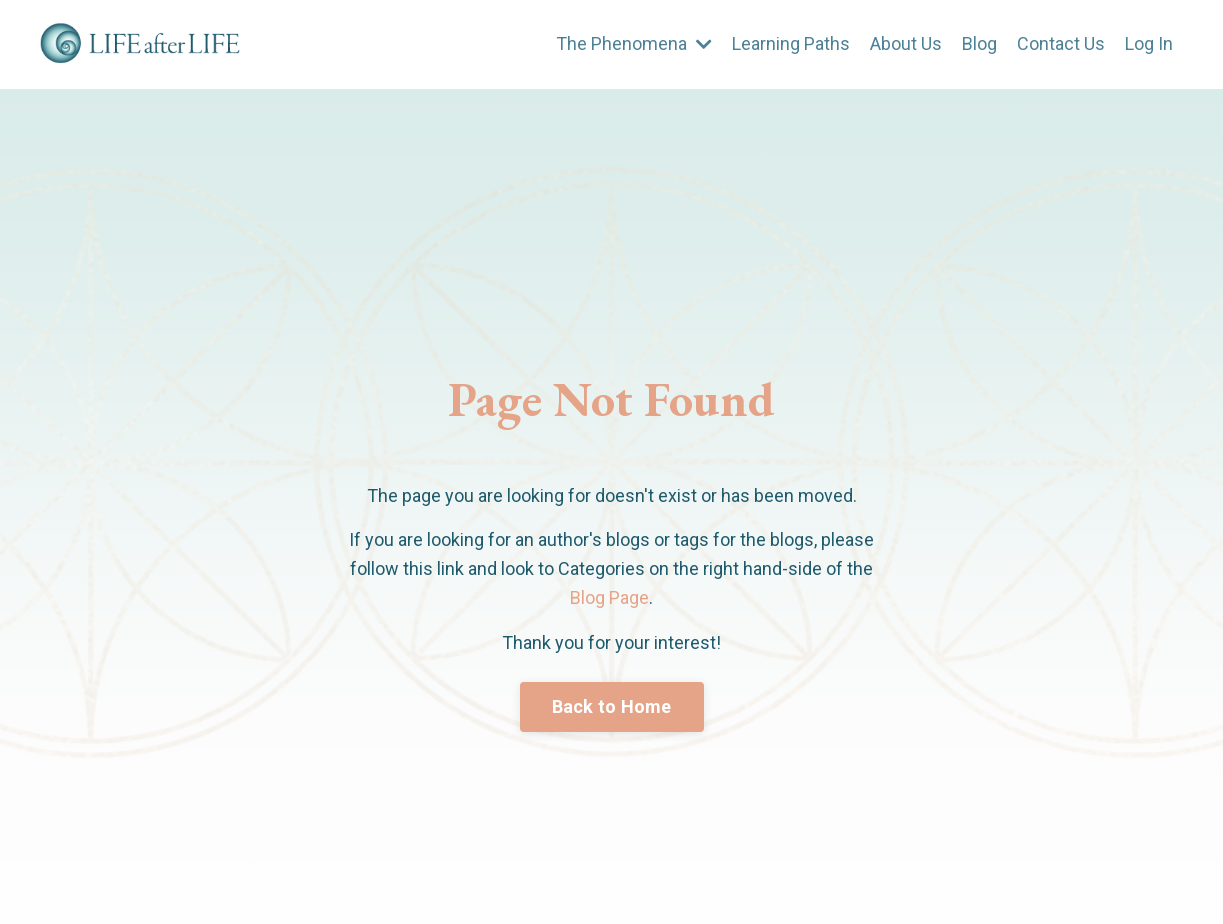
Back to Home (612, 706)
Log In (1149, 43)
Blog (979, 43)
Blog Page (609, 597)
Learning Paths (791, 43)
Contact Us (1061, 43)
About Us (906, 43)
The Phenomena (634, 43)
